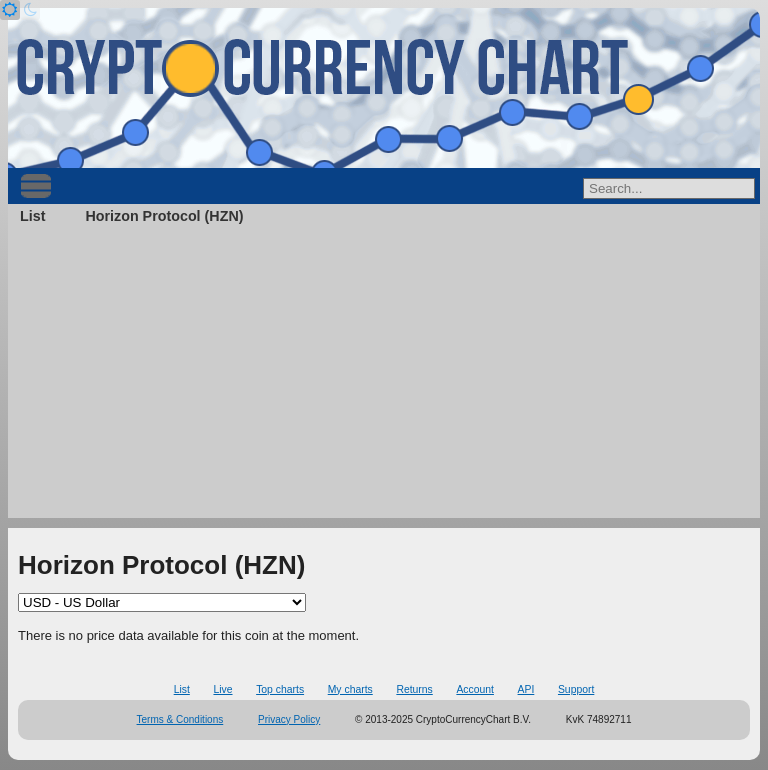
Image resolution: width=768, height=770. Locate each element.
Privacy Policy (289, 719)
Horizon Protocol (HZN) (164, 216)
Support (576, 689)
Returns (414, 689)
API (526, 689)
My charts (350, 689)
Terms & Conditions (180, 719)
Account (475, 689)
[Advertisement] (384, 378)
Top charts (280, 689)
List (32, 216)
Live (222, 689)
